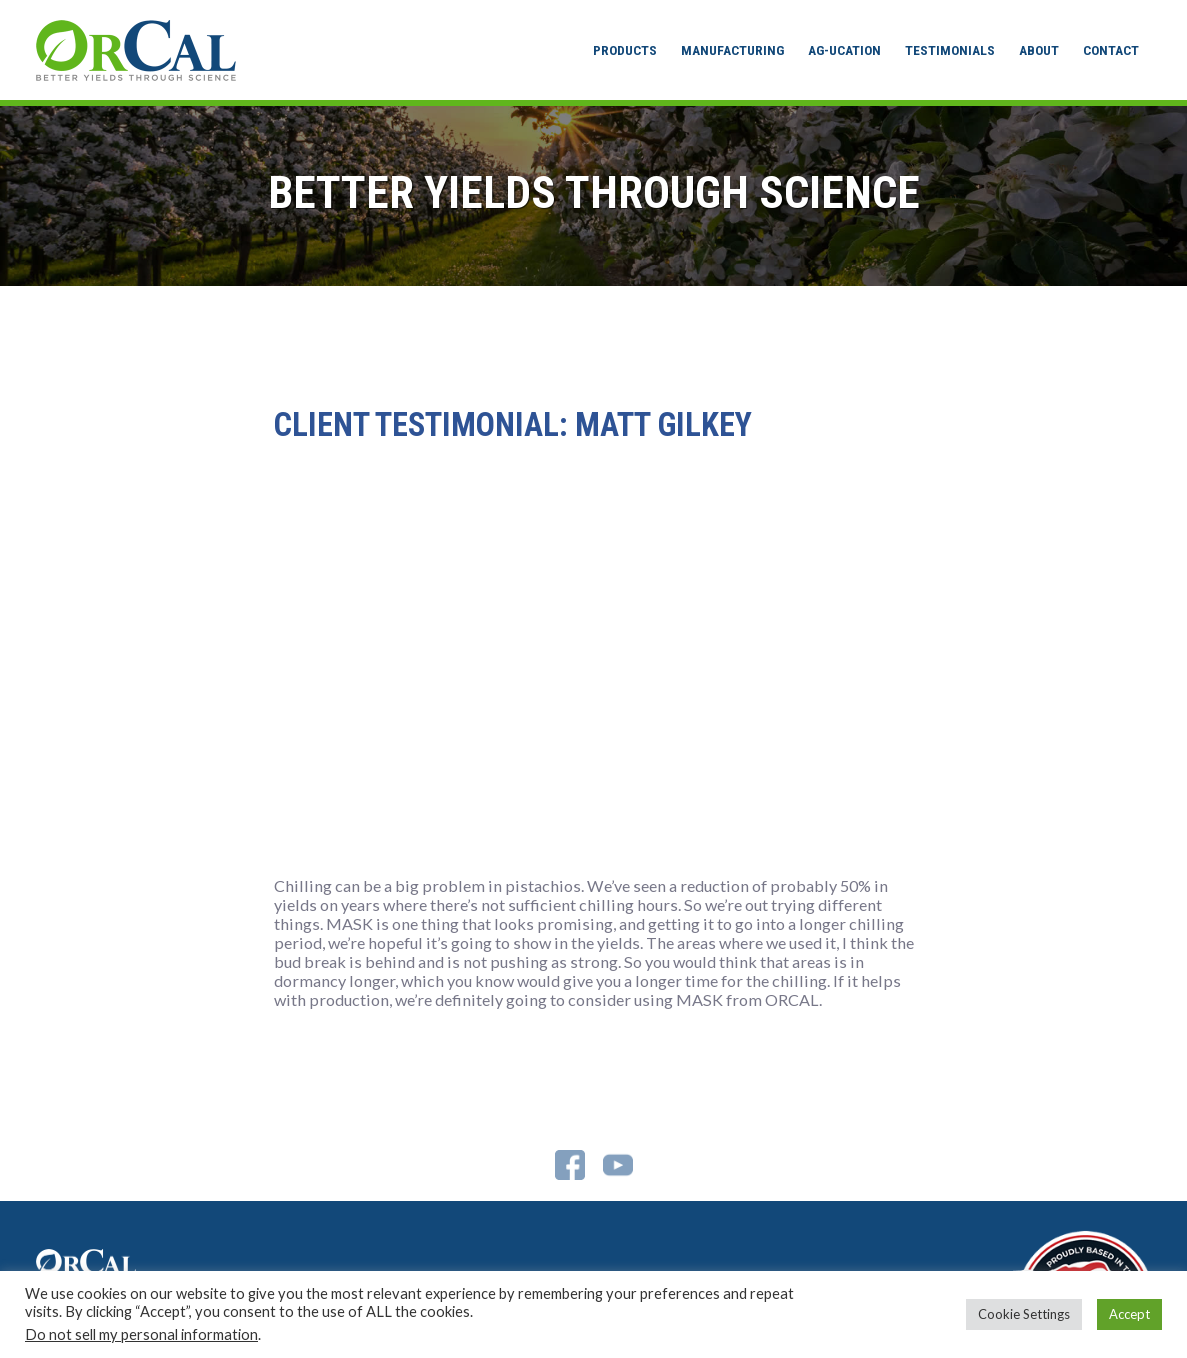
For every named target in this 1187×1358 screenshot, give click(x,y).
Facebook (570, 1165)
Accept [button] (1129, 1314)
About (1039, 50)
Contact (1111, 50)
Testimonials (950, 50)
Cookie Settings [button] (1024, 1314)
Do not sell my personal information (141, 1334)
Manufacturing (732, 50)
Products (625, 50)
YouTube (618, 1165)
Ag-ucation (844, 50)
